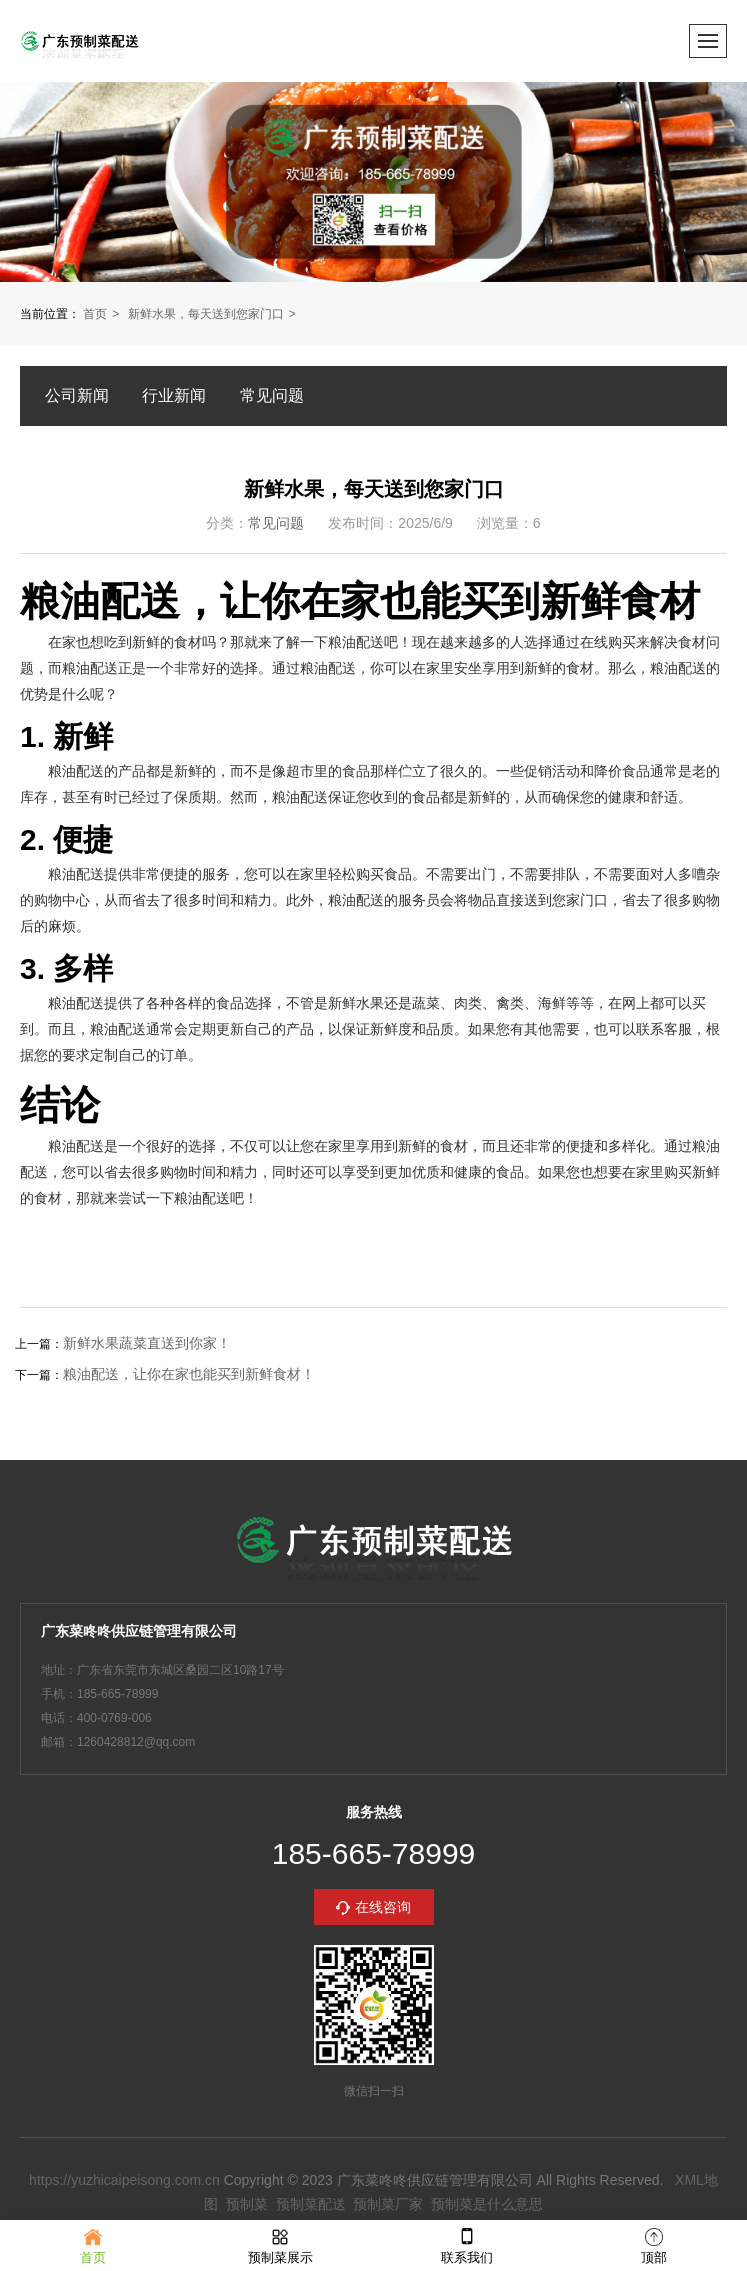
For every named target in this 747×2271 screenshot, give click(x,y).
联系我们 (467, 2244)
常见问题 (272, 395)
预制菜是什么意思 (487, 2204)
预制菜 (247, 2204)
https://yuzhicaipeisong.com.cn (124, 2180)
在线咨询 (383, 1907)
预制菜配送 (311, 2204)
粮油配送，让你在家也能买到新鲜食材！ (189, 1374)
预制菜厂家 (388, 2204)
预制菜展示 (280, 2244)
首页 (95, 314)
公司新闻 (77, 395)
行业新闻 (174, 395)
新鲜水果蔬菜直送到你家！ (147, 1343)
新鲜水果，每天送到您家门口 (206, 314)
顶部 (654, 2244)
